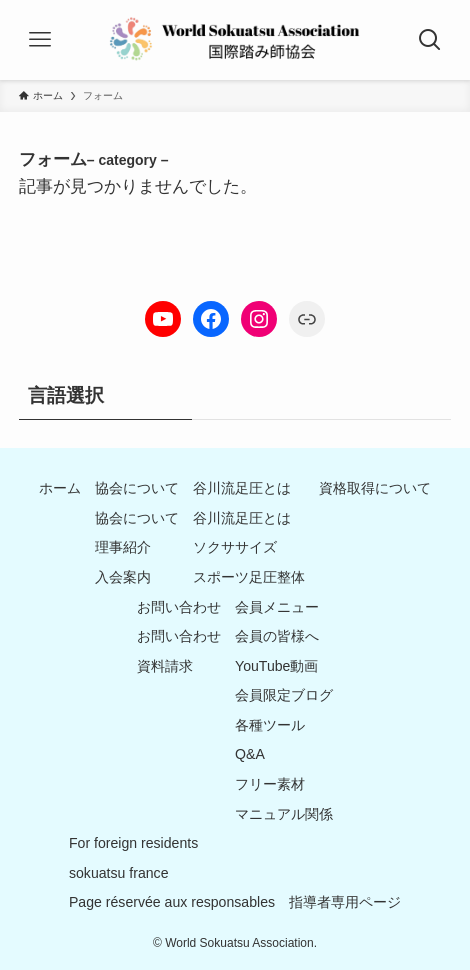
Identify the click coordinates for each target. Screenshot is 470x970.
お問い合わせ (179, 607)
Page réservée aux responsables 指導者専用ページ (235, 902)
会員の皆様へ (277, 636)
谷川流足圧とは (242, 488)
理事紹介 (123, 547)
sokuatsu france (119, 873)
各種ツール (270, 725)
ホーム (60, 488)
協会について (137, 488)
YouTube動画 (276, 666)
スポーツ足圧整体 (249, 577)
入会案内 (123, 577)
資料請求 (165, 666)
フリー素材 (270, 784)
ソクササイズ (235, 547)
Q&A (250, 754)
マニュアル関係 (284, 814)
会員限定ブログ (284, 695)
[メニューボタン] (40, 40)
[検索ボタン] (430, 40)
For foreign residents (133, 843)
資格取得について (375, 488)
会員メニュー (277, 607)
